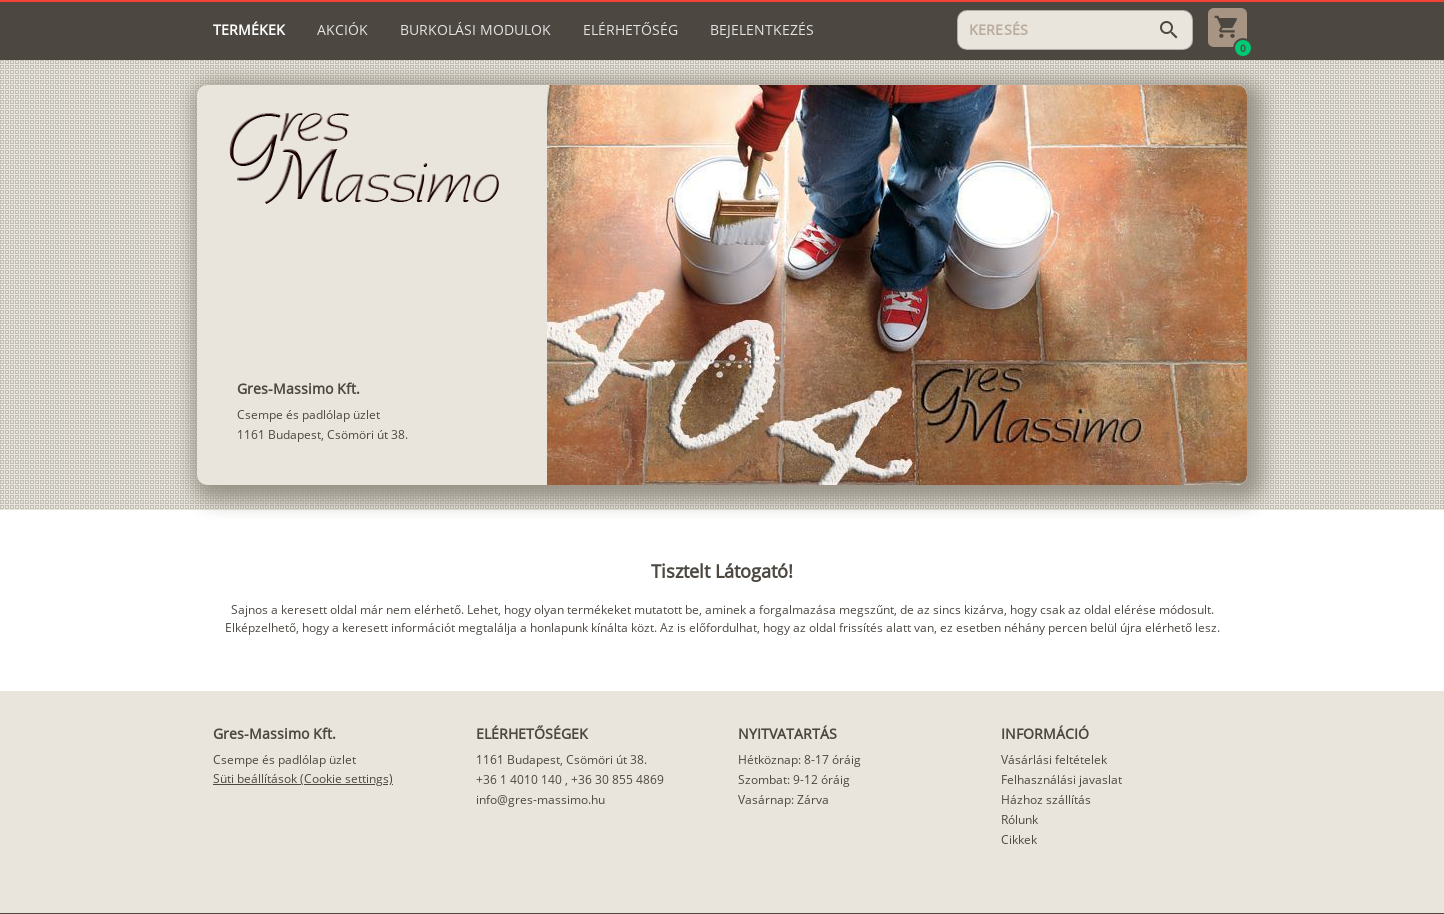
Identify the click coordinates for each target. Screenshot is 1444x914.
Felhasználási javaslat (1061, 779)
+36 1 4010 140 (519, 779)
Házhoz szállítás (1046, 799)
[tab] (249, 30)
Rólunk (1019, 819)
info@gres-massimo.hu (540, 799)
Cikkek (1019, 839)
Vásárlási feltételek (1054, 759)
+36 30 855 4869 (617, 779)
